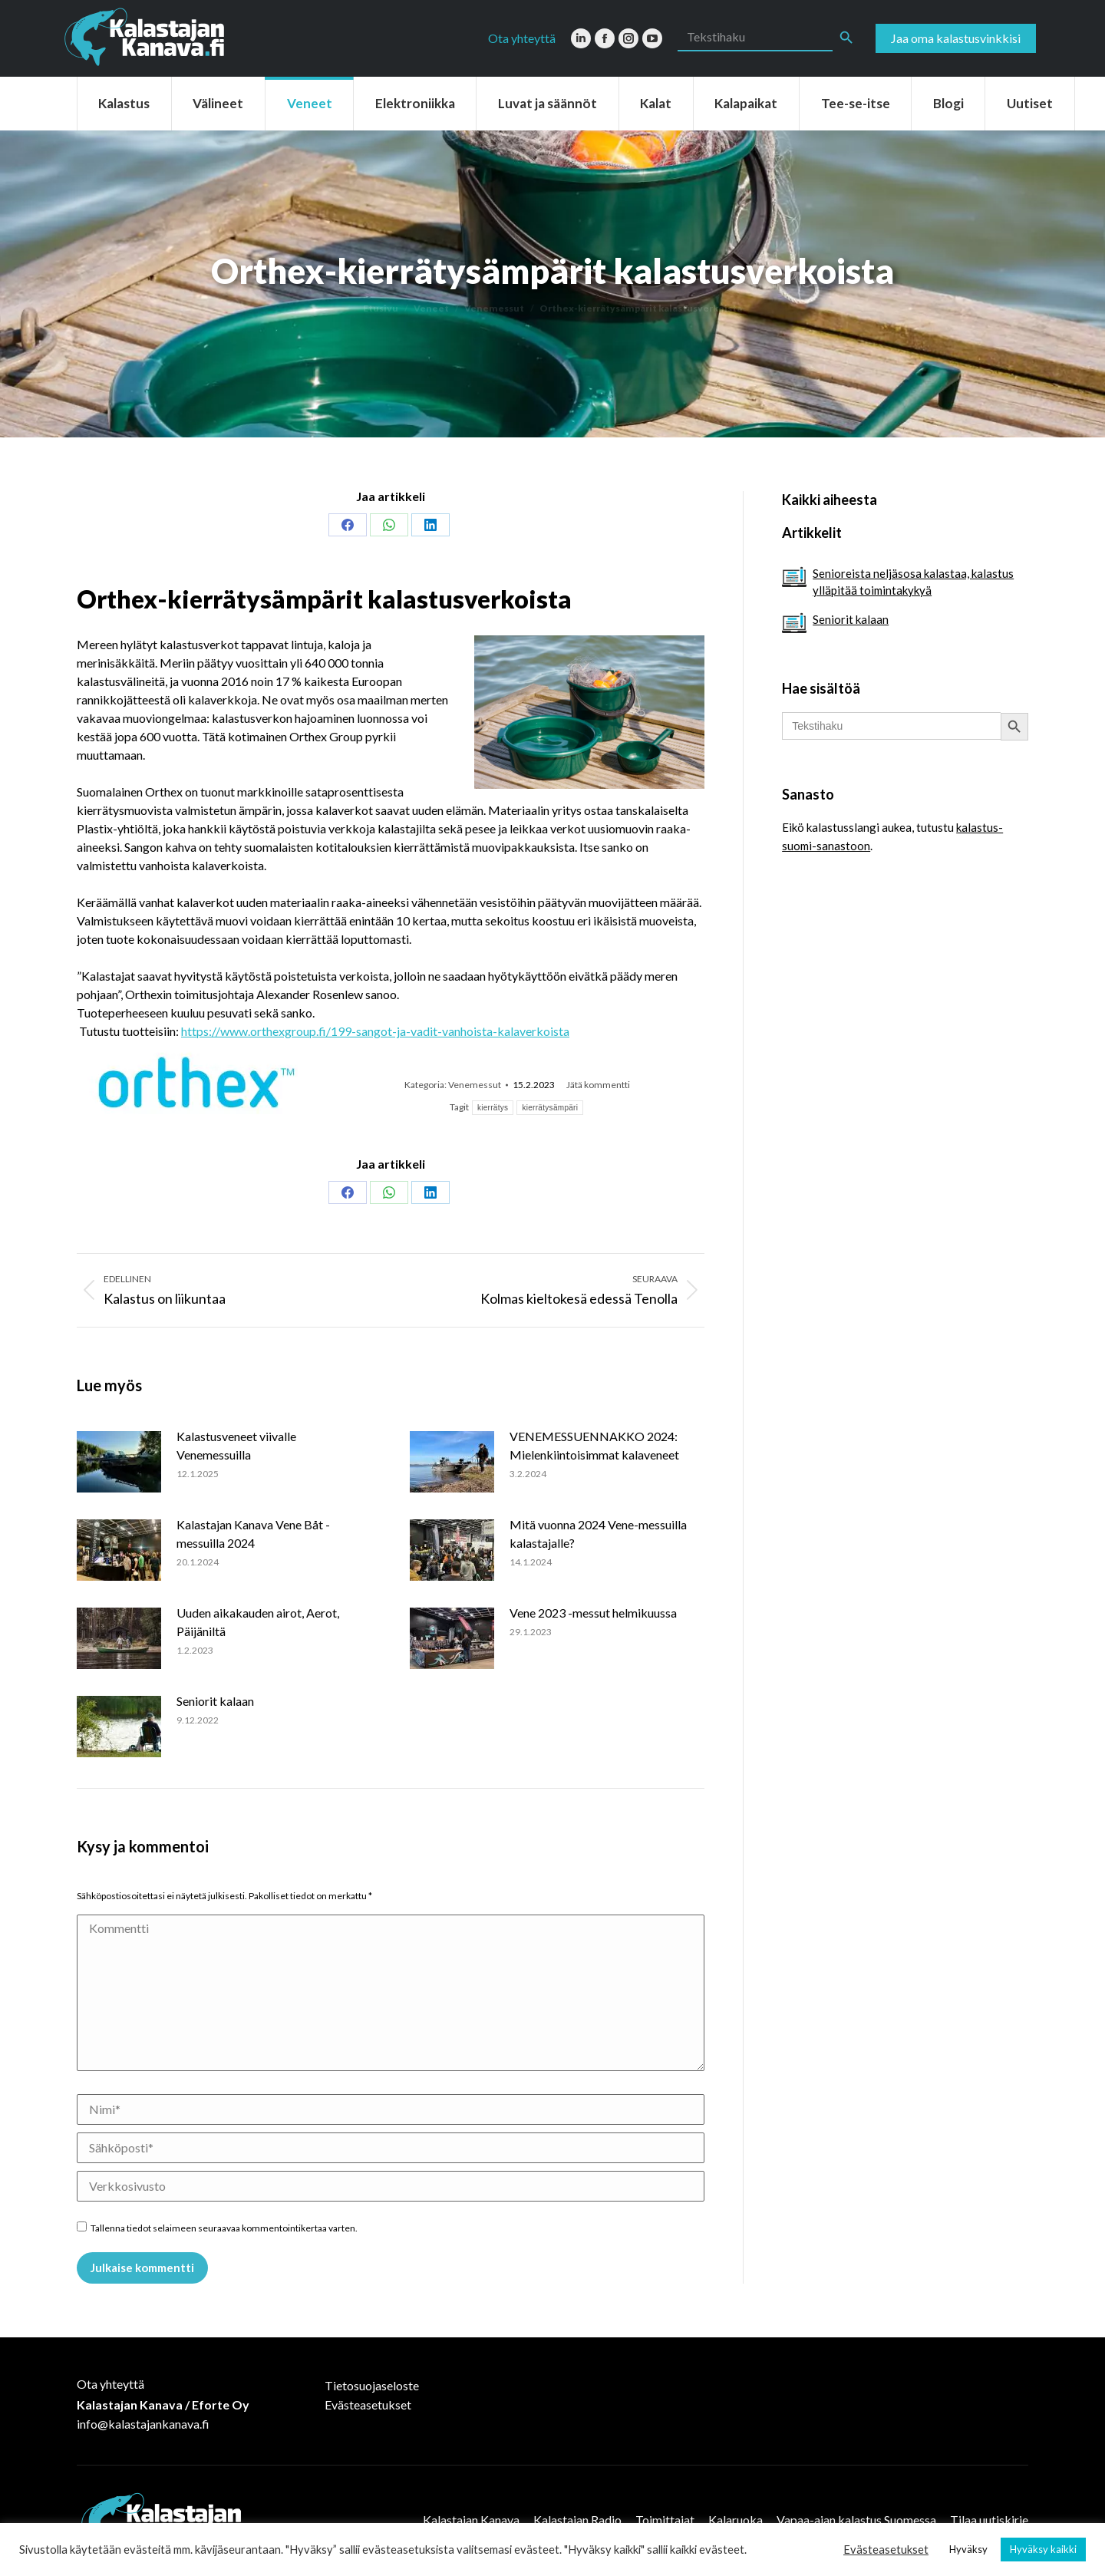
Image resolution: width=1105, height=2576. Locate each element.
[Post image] (119, 1461)
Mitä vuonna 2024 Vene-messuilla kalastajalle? (598, 1533)
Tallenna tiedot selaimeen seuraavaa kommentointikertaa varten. (224, 2228)
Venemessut (474, 1084)
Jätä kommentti (598, 1084)
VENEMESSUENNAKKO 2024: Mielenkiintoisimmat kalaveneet (594, 1445)
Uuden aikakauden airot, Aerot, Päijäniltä (257, 1621)
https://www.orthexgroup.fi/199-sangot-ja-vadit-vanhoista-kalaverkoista (375, 1031)
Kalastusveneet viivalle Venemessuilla (236, 1445)
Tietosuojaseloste (372, 2385)
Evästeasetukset (368, 2404)
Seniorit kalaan (215, 1701)
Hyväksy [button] (968, 2549)
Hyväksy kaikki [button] (1043, 2549)
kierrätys (492, 1107)
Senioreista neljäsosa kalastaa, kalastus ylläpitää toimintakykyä (913, 581)
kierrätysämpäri (550, 1107)
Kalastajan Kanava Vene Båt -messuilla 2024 (253, 1533)
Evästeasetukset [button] (886, 2549)
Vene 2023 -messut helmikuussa (593, 1612)
